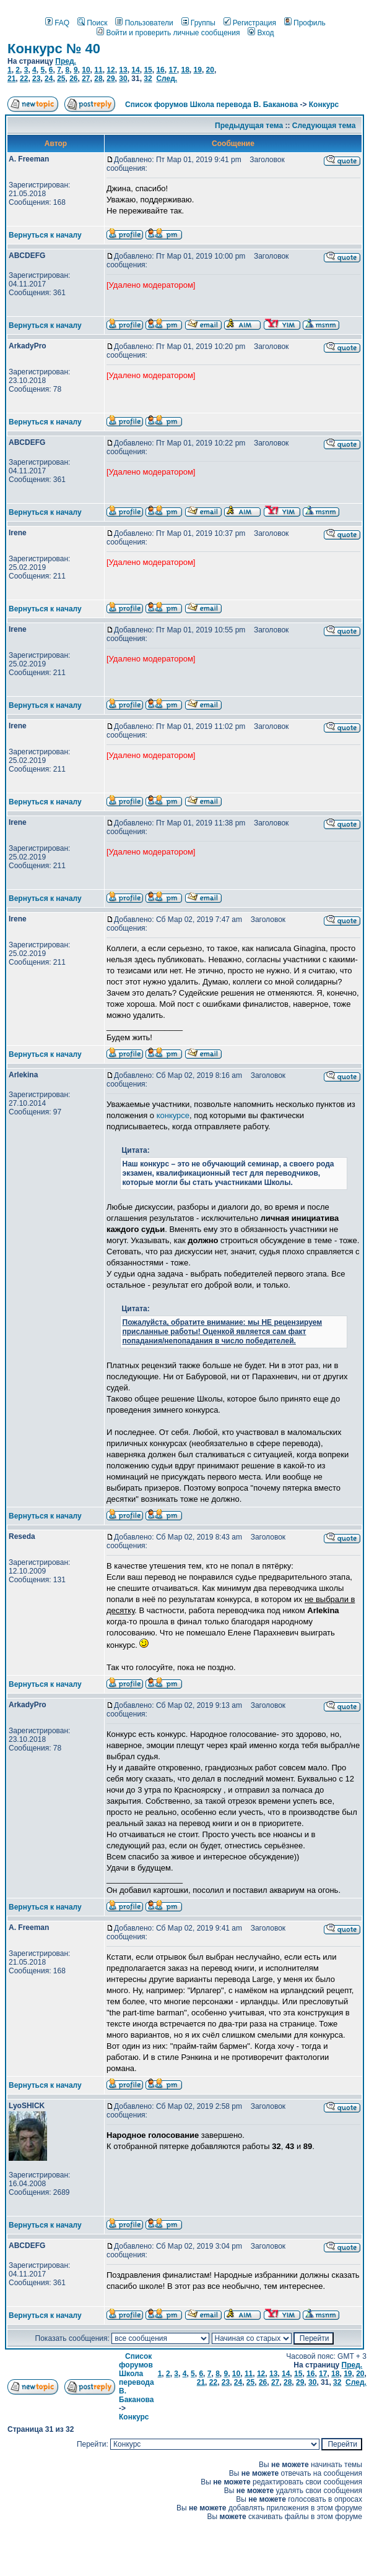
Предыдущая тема (249, 125)
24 (49, 78)
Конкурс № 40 (53, 48)
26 (73, 78)
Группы (198, 23)
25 (61, 78)
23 (36, 78)
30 (123, 78)
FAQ (57, 23)
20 (210, 70)
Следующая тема (324, 125)
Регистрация (250, 23)
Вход (261, 32)
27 (86, 78)
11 (98, 70)
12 (110, 70)
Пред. (65, 61)
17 (172, 70)
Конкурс (324, 104)
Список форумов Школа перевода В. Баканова (211, 104)
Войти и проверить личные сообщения (168, 32)
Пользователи (144, 23)
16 (160, 70)
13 (123, 70)
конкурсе (173, 1115)
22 (24, 78)
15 (148, 70)
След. (166, 78)
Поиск (92, 23)
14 (135, 70)
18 (185, 70)
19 (198, 70)
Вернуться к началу (45, 235)
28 (98, 78)
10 (86, 70)
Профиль (305, 23)
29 (110, 78)
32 (148, 78)
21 (11, 78)
